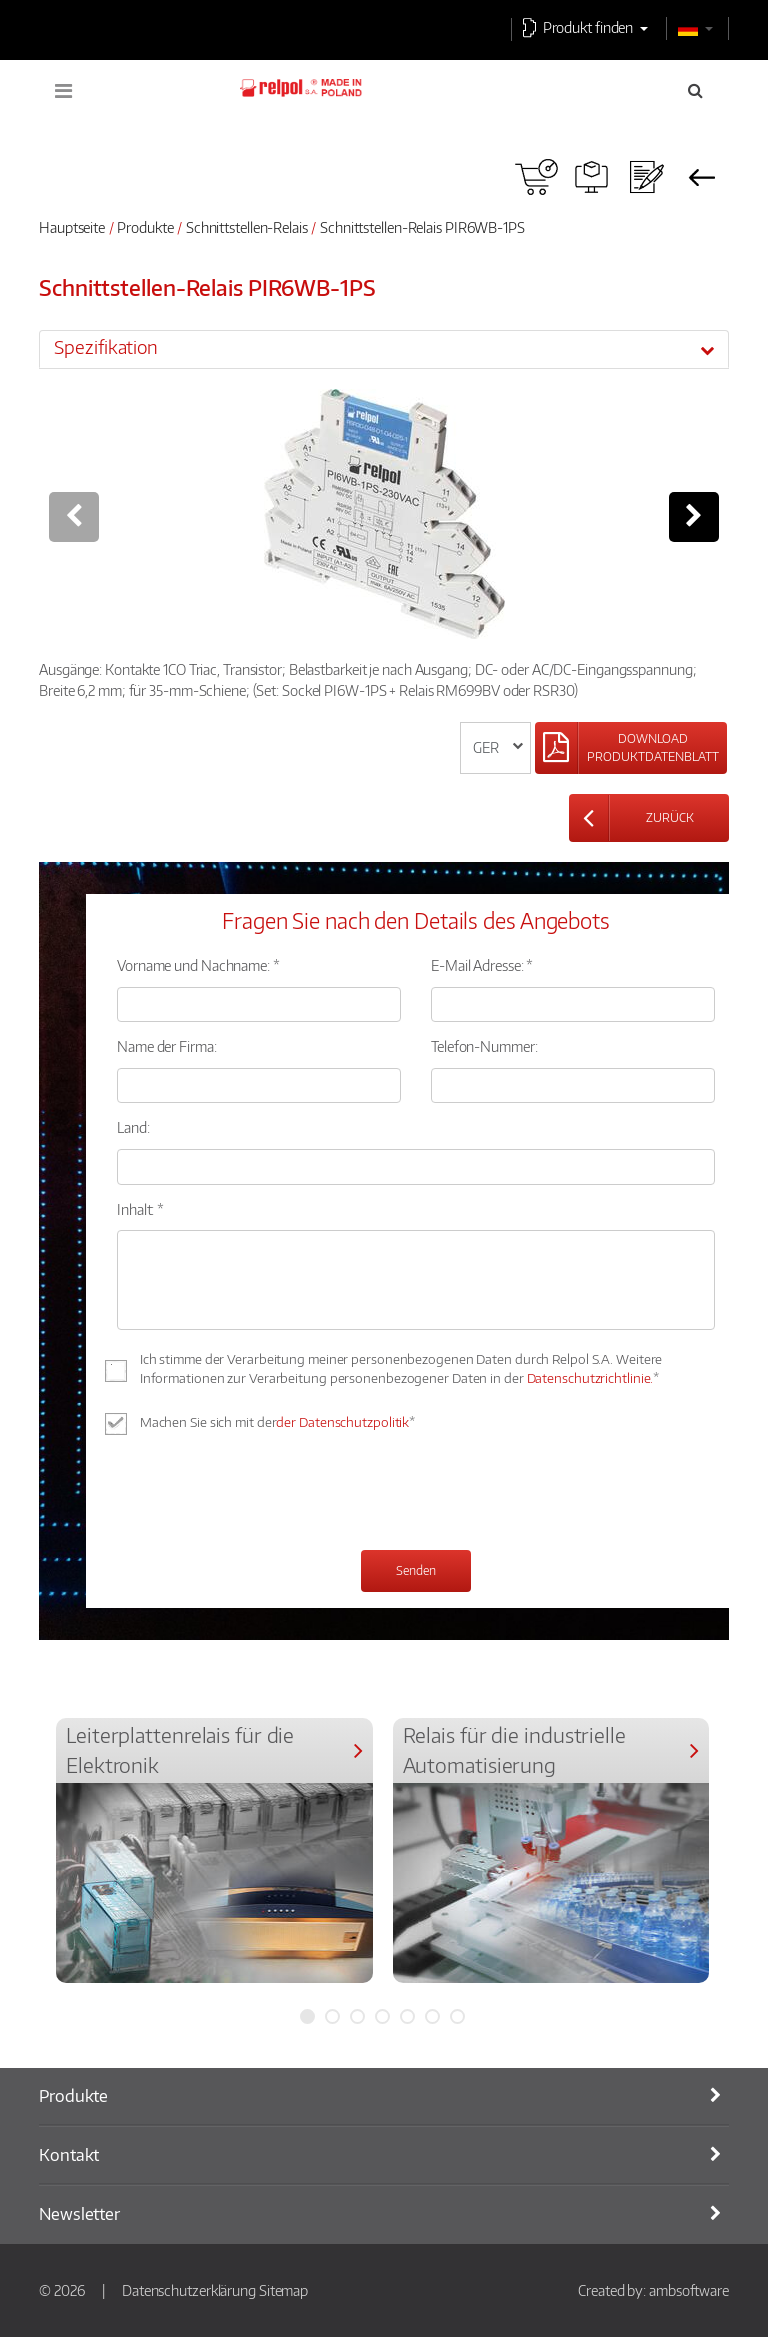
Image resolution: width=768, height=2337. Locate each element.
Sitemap (283, 2290)
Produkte (145, 227)
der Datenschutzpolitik (342, 1422)
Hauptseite (72, 227)
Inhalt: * (140, 1209)
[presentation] (269, 1495)
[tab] (384, 349)
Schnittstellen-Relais (247, 227)
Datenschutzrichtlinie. (590, 1378)
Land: (133, 1127)
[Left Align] (631, 748)
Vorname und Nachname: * (198, 965)
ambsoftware (689, 2290)
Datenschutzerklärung (189, 2290)
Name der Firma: (167, 1046)
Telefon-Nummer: (484, 1046)
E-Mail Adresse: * (482, 965)
